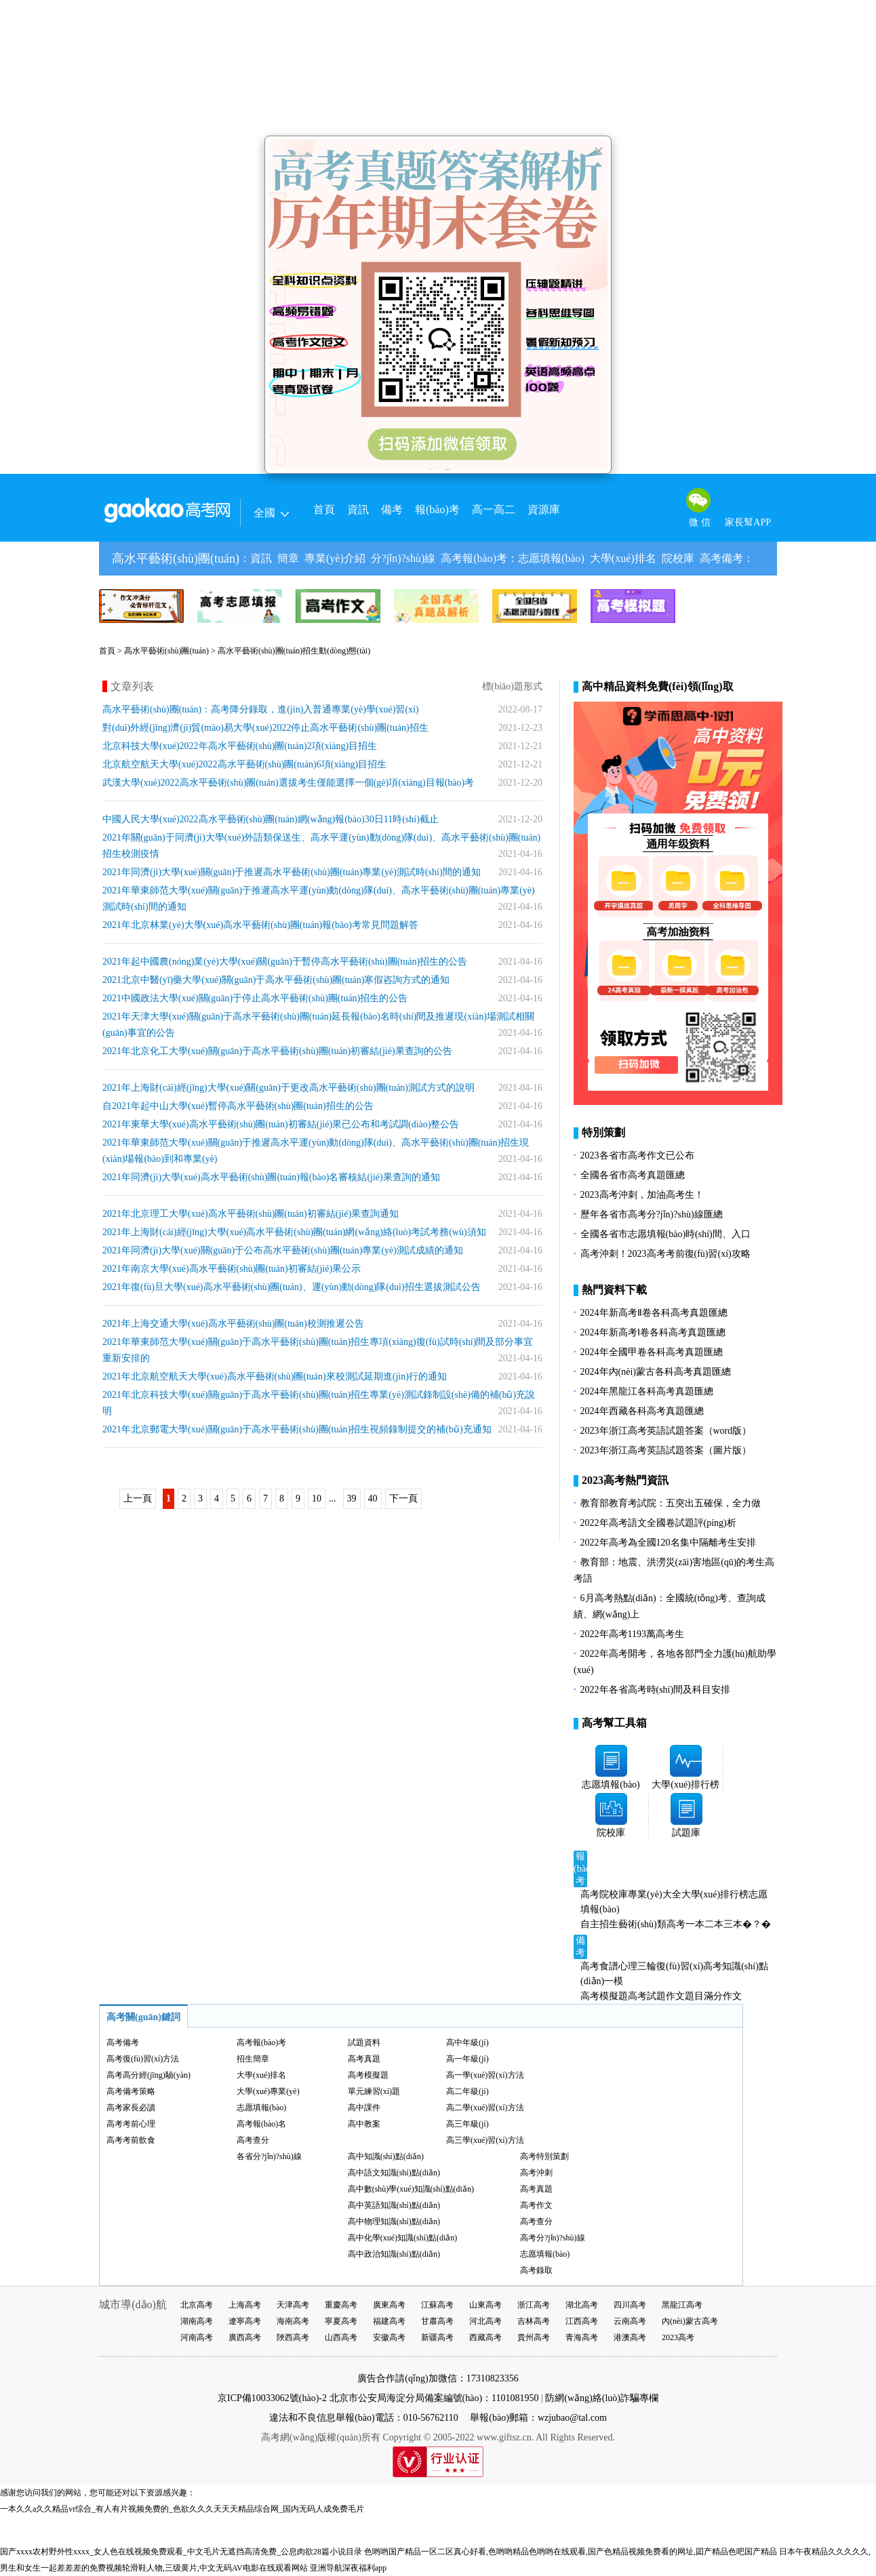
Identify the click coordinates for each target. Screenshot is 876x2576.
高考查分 (253, 2140)
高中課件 (364, 2107)
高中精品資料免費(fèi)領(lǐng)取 (658, 686)
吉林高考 (533, 2321)
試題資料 (364, 2042)
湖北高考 (581, 2305)
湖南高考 (196, 2321)
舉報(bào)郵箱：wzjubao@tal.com (538, 2418)
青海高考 (581, 2337)
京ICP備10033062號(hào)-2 (272, 2398)
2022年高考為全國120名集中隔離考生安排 (668, 1542)
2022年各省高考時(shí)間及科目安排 (655, 1690)
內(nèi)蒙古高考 (690, 2321)
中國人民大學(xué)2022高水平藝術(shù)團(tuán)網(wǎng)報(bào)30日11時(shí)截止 (270, 819)
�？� (756, 1924)
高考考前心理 (130, 2124)
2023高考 (678, 2337)
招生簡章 (253, 2059)
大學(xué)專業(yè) (268, 2091)
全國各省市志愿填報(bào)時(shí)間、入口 (665, 1234)
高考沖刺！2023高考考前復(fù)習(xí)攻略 (665, 1254)
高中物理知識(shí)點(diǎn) (394, 2221)
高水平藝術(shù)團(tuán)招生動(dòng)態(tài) (294, 651)
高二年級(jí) (467, 2091)
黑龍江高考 (682, 2305)
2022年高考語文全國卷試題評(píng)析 (658, 1523)
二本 (713, 1924)
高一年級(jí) (467, 2059)
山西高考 (341, 2337)
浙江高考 (533, 2305)
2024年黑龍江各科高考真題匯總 (646, 1391)
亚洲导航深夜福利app (348, 2568)
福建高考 (389, 2321)
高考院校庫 (604, 1894)
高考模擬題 (604, 1996)
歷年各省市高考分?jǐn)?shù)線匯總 (651, 1214)
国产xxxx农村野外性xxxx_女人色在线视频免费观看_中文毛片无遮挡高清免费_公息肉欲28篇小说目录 (181, 2551)
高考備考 (721, 558)
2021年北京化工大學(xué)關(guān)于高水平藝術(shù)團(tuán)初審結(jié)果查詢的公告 (277, 1051)
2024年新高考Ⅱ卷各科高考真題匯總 (654, 1313)
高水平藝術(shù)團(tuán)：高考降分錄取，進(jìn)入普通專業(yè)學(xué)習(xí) (260, 709)
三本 (732, 1924)
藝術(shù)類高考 (651, 1924)
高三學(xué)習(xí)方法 (485, 2140)
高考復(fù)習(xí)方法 (142, 2059)
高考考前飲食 (130, 2140)
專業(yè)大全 (654, 1894)
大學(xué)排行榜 (685, 1784)
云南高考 (630, 2321)
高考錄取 (536, 2270)
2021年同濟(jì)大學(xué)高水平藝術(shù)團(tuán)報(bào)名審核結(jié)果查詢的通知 (271, 1177)
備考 (392, 509)
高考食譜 (599, 1966)
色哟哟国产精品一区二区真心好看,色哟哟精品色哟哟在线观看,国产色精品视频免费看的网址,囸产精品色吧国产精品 (570, 2551)
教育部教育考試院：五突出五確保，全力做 (670, 1503)
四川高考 (630, 2305)
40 (373, 1498)
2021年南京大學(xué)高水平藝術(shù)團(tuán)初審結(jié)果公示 (231, 1269)
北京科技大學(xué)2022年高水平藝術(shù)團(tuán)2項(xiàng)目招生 (239, 746)
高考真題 (364, 2059)
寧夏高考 (341, 2321)
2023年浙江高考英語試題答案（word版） (666, 1431)
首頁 (324, 509)
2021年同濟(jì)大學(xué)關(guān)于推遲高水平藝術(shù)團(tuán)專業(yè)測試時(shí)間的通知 (291, 872)
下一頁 (403, 1498)
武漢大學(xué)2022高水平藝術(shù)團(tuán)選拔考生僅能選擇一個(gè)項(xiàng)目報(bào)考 (288, 783)
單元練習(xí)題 (374, 2091)
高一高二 (493, 509)
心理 (627, 1966)
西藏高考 (485, 2337)
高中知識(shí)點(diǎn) (386, 2156)
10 (316, 1498)
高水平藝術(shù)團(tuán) (175, 558)
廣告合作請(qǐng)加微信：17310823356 (437, 2378)
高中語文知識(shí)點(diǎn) (394, 2172)
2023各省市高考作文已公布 (637, 1155)
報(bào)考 (437, 509)
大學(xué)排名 (623, 558)
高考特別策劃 (544, 2156)
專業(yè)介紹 (334, 558)
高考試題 (647, 1996)
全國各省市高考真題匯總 (632, 1175)
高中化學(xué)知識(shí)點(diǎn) (403, 2237)
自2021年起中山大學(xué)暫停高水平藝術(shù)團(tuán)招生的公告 (238, 1106)
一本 (694, 1924)
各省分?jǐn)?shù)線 (269, 2156)
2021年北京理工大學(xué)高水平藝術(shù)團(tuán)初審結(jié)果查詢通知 (250, 1214)
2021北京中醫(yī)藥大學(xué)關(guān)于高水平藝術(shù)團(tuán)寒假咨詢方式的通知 (276, 980)
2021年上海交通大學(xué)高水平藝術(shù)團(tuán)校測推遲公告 (233, 1324)
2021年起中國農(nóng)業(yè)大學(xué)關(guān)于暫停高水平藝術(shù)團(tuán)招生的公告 (284, 962)
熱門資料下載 (614, 1289)
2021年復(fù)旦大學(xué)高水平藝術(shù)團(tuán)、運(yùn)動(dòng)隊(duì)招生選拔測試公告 (291, 1287)
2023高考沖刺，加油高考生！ (642, 1195)
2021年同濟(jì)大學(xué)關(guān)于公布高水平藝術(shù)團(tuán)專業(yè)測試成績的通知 (282, 1250)
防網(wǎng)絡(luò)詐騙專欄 (601, 2398)
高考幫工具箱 (614, 1723)
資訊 (358, 509)
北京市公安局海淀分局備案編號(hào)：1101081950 (433, 2398)
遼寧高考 (244, 2321)
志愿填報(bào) (551, 558)
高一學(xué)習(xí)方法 (485, 2075)
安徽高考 (389, 2337)
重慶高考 (341, 2305)
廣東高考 (389, 2305)
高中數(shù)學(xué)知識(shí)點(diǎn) (411, 2189)
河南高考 (196, 2337)
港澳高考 (630, 2337)
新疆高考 (437, 2337)
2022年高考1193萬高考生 (632, 1634)
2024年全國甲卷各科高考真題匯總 (651, 1352)
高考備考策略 (130, 2091)
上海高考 (244, 2305)
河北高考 (485, 2321)
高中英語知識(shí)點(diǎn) (394, 2205)
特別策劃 (603, 1132)
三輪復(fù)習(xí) (670, 1966)
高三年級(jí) (467, 2124)
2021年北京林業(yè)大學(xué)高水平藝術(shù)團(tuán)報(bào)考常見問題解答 (260, 925)
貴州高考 (533, 2337)
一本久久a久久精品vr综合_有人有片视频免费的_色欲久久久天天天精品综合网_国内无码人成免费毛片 (182, 2509)
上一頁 (137, 1498)
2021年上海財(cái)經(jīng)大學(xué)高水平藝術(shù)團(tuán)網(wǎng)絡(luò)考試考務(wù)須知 (294, 1232)
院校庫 (678, 558)
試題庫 (686, 1833)
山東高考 (485, 2305)
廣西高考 (244, 2337)
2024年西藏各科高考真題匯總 (642, 1411)
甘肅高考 (437, 2321)
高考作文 (536, 2205)
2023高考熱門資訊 (625, 1480)
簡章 (288, 558)
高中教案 (364, 2124)
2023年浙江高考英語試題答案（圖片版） (665, 1450)
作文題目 (685, 1996)
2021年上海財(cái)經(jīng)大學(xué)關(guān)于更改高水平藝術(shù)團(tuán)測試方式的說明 (288, 1088)
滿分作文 (723, 1996)
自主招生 (599, 1924)
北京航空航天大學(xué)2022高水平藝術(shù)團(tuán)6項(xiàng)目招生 (244, 764)
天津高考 (293, 2305)
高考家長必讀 (130, 2107)
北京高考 (196, 2305)
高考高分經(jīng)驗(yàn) (148, 2075)
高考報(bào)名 (261, 2124)
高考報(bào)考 (474, 558)
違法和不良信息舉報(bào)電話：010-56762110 (363, 2418)
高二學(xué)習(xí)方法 (485, 2107)
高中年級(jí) (467, 2042)
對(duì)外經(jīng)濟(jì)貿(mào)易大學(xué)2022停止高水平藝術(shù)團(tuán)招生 (265, 728)
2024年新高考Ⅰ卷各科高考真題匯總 (652, 1332)
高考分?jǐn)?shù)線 (552, 2237)
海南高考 (293, 2321)
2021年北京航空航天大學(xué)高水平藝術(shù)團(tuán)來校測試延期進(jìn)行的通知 (274, 1376)
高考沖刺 (536, 2172)
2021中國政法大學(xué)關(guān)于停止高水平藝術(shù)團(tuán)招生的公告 (254, 998)
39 (352, 1498)
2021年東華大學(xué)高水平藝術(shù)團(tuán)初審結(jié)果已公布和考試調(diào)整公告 (280, 1124)
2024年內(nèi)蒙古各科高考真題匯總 (655, 1372)
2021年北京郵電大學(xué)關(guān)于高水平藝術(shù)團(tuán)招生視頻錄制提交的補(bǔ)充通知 (297, 1429)
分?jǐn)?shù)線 (403, 558)
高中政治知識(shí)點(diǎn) (394, 2254)
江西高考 (581, 2321)
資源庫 (543, 509)
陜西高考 (293, 2337)
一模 (613, 1981)
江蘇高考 (437, 2305)
